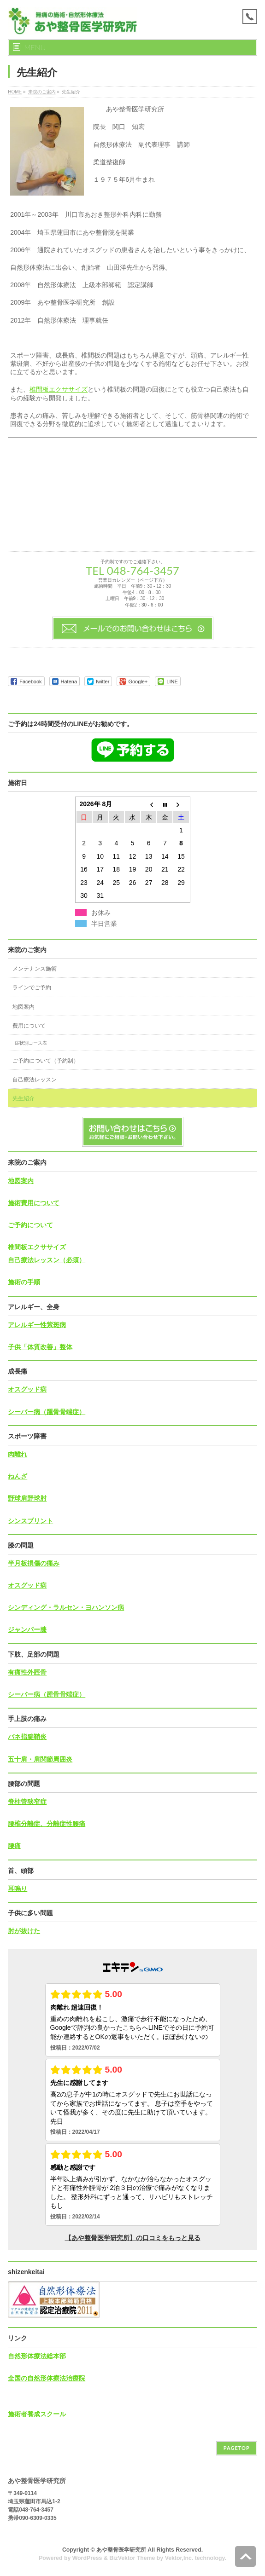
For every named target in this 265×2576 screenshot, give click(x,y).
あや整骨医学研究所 (121, 2550)
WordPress (87, 2558)
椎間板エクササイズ (58, 389)
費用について (29, 1025)
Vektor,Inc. (179, 2558)
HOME (15, 91)
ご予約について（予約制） (45, 1060)
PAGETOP (237, 2448)
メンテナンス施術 (34, 968)
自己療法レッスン (34, 1079)
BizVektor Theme (132, 2558)
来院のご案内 (42, 91)
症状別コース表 (31, 1042)
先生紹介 (23, 1098)
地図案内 (23, 1007)
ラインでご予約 (31, 987)
